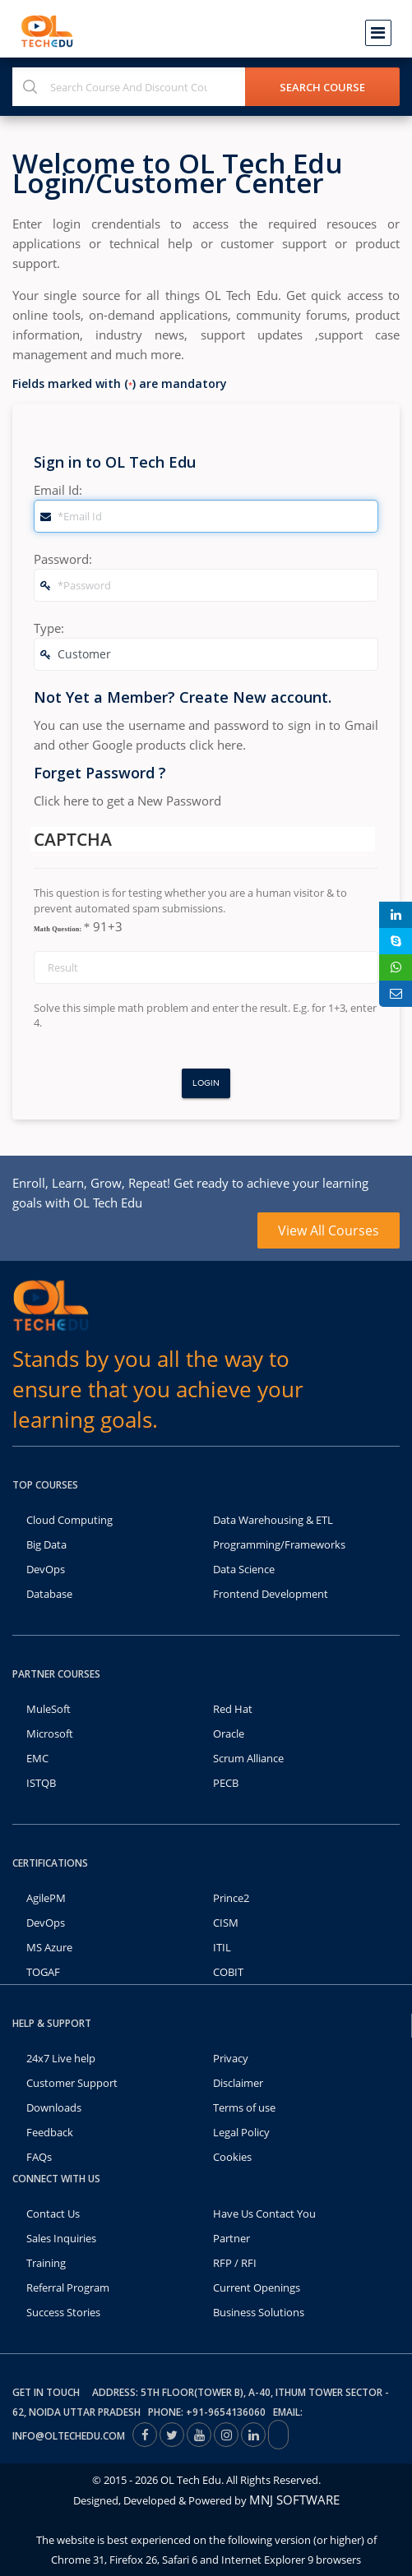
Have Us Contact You (264, 2213)
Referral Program (67, 2287)
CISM (225, 1922)
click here (216, 744)
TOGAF (43, 1971)
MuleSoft (48, 1708)
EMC (37, 1758)
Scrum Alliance (248, 1758)
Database (49, 1593)
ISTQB (41, 1782)
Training (46, 2262)
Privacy (230, 2058)
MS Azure (49, 1947)
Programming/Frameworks (279, 1544)
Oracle (228, 1733)
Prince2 (231, 1897)
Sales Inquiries (61, 2238)
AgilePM (46, 1897)
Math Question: (62, 927)
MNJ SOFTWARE (294, 2499)
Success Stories (63, 2312)
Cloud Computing (69, 1519)
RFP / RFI (235, 2262)
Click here (61, 800)
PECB (225, 1782)
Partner (231, 2238)
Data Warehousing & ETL (273, 1519)
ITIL (222, 1947)
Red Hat (232, 1708)
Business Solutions (258, 2312)
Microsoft (49, 1733)
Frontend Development (270, 1593)
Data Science (244, 1569)
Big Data (46, 1544)
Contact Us (53, 2213)
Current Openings (256, 2287)
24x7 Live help (60, 2058)
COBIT (228, 1971)
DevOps (45, 1569)
